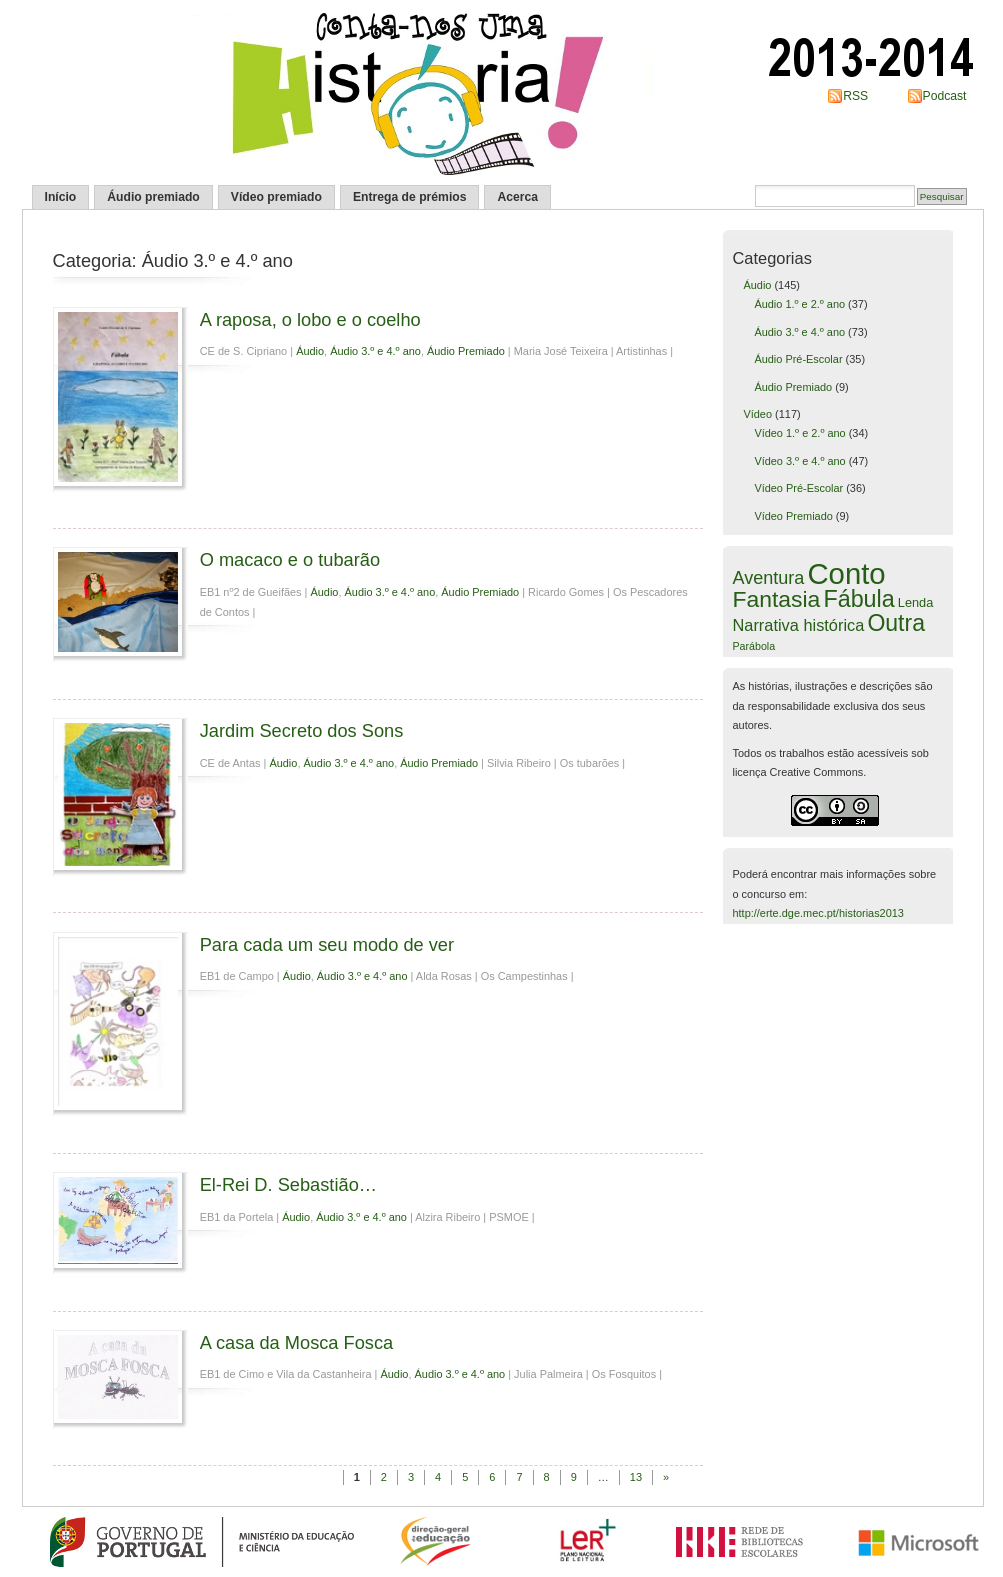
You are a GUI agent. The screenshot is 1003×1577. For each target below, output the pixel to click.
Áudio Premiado (466, 351)
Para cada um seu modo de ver (327, 944)
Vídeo (757, 414)
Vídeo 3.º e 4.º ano (799, 461)
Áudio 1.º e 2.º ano (799, 304)
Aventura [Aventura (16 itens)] (769, 578)
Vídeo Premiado (793, 516)
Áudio (310, 351)
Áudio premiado (153, 197)
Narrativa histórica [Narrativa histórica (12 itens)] (799, 625)
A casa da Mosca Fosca (297, 1342)
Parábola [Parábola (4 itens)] (754, 646)
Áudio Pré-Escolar (798, 359)
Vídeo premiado (276, 197)
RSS (855, 96)
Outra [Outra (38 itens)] (896, 623)
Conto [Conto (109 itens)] (846, 573)
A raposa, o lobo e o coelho (310, 319)
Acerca (517, 197)
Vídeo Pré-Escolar (798, 488)
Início (61, 197)
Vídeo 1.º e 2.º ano (799, 433)
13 (636, 1477)
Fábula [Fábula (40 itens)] (858, 599)
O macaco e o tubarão (290, 559)
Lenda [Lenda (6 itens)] (915, 602)
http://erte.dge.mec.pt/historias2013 (818, 913)
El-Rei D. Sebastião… (288, 1184)
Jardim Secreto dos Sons (302, 730)
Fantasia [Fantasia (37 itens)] (777, 599)
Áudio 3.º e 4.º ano (375, 351)
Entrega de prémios (410, 197)
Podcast (945, 96)
